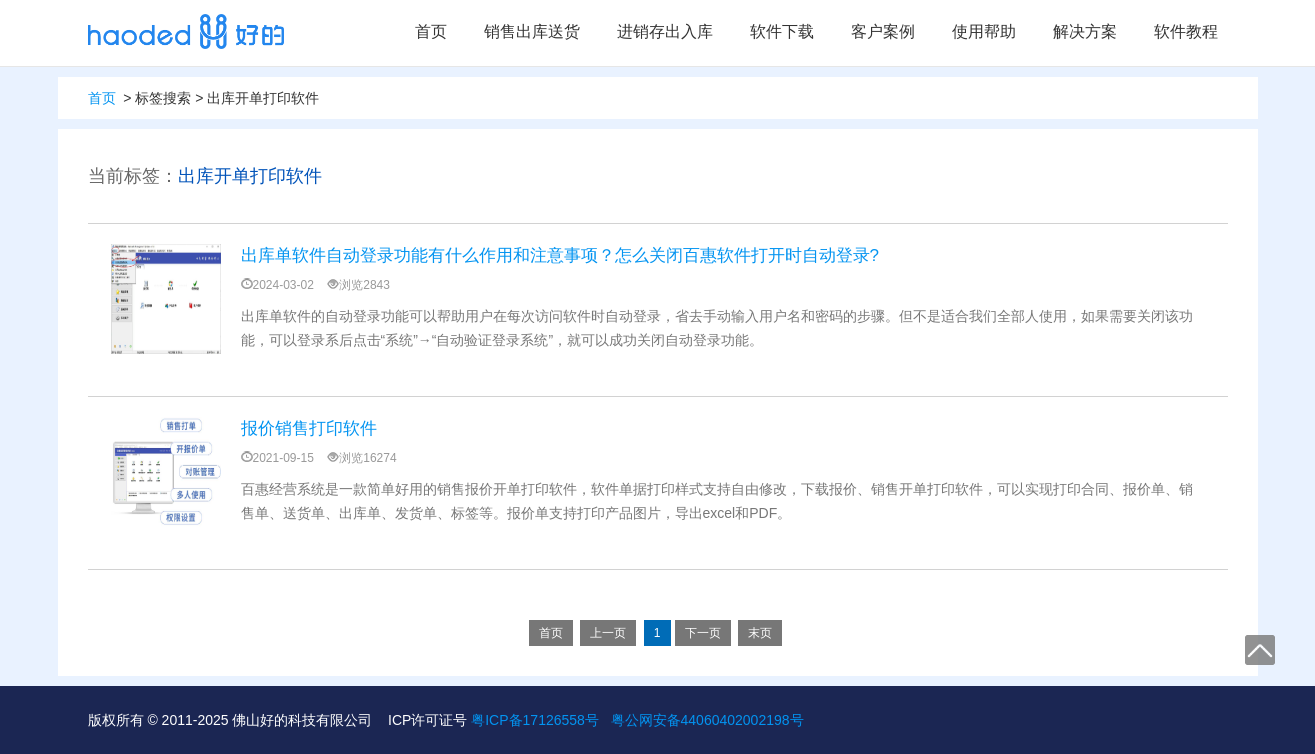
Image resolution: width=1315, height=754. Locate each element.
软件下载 (782, 31)
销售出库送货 (532, 31)
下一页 (703, 633)
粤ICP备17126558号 (535, 720)
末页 (760, 633)
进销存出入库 (665, 31)
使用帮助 (984, 31)
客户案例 (883, 31)
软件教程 (1186, 31)
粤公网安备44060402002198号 (707, 720)
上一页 (608, 633)
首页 (431, 31)
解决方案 (1085, 31)
